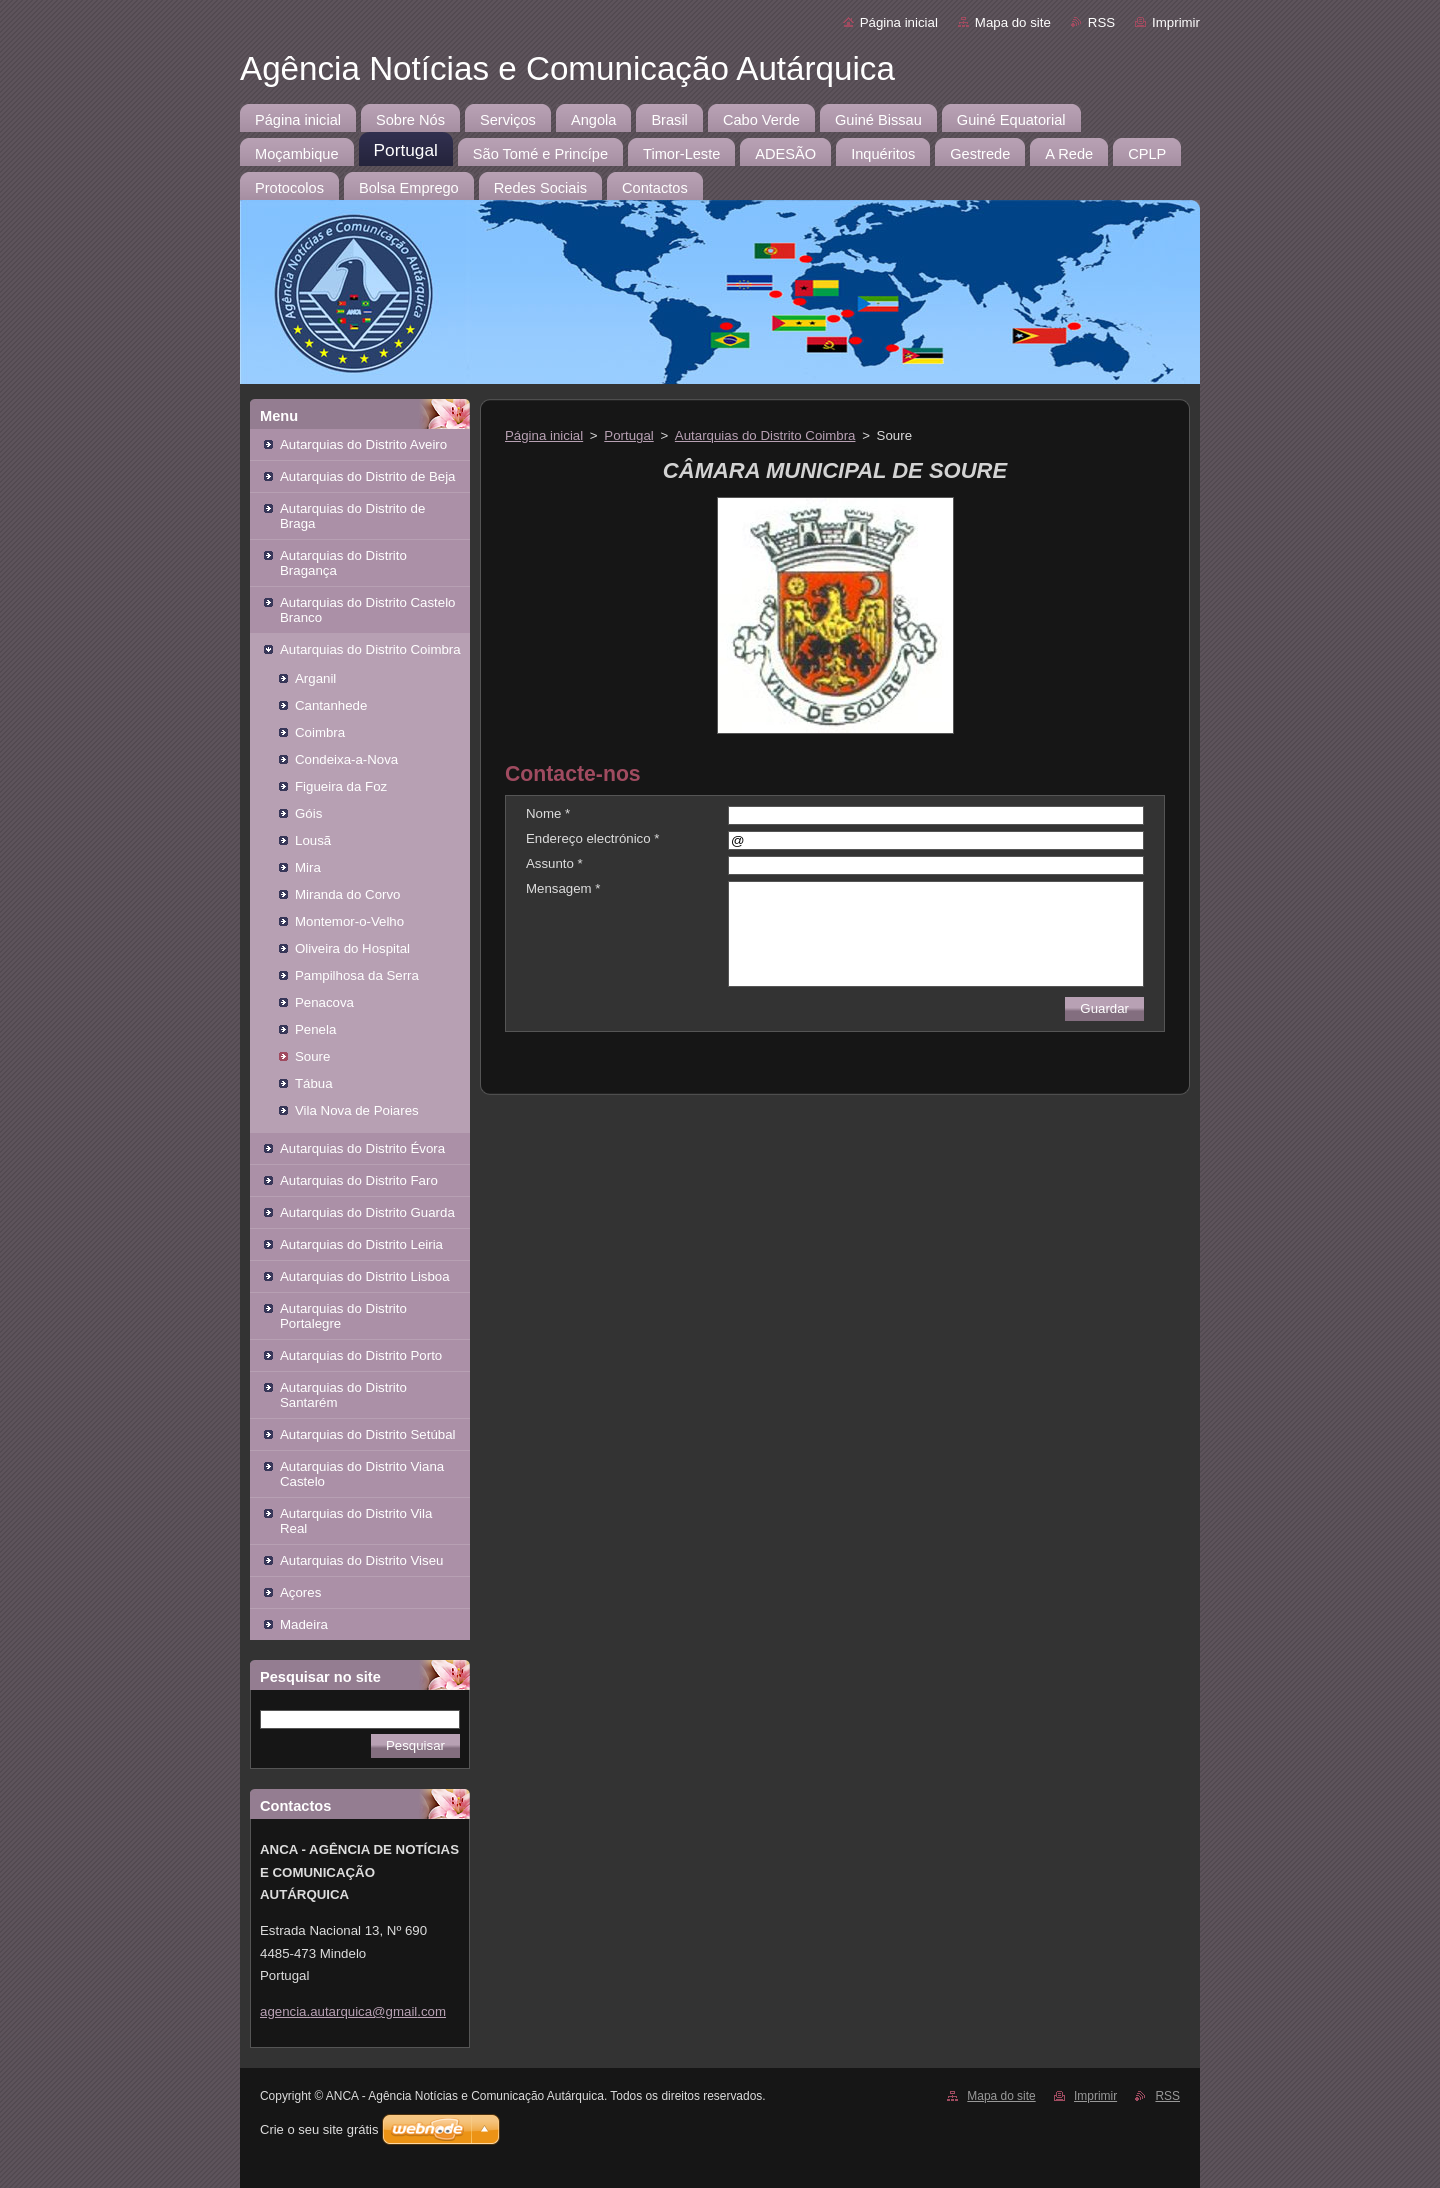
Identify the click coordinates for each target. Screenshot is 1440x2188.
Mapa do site (1013, 22)
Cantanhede (331, 705)
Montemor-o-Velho (349, 921)
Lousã (313, 840)
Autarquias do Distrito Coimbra (370, 649)
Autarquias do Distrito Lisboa (365, 1276)
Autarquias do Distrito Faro (359, 1180)
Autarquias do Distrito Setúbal (368, 1434)
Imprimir (1176, 22)
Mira (308, 867)
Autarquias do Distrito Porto (361, 1355)
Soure (312, 1056)
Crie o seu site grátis (319, 2129)
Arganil (315, 678)
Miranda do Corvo (347, 894)
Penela (315, 1029)
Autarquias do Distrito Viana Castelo (362, 1474)
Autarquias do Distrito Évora (362, 1148)
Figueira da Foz (341, 786)
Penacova (324, 1002)
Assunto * (554, 863)
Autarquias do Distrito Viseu (361, 1560)
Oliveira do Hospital (352, 948)
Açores (300, 1592)
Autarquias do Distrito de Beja (368, 476)
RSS (1101, 22)
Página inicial (899, 22)
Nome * (548, 813)
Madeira (304, 1624)
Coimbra (320, 732)
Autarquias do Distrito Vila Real (356, 1521)
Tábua (314, 1083)
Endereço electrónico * (592, 838)
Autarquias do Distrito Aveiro (363, 444)
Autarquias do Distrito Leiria (361, 1244)
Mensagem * (563, 888)
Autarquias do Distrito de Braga (352, 516)
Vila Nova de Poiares (357, 1110)
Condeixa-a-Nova (346, 759)
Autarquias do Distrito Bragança (343, 563)
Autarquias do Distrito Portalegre (343, 1316)
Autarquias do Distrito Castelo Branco (368, 610)
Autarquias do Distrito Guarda (367, 1212)
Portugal (628, 435)
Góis (308, 813)
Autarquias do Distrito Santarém (343, 1395)
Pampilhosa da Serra (357, 975)
